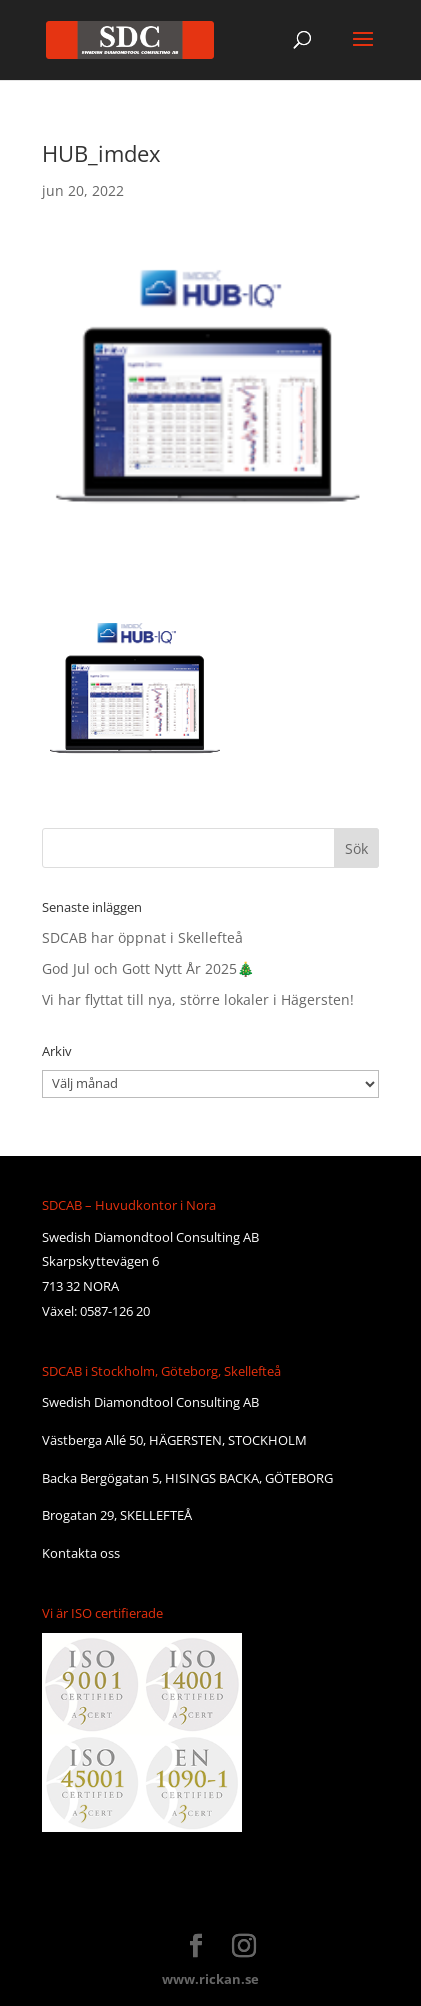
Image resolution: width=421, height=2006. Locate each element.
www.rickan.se (210, 1979)
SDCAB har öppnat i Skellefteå (142, 937)
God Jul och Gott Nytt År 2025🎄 (148, 968)
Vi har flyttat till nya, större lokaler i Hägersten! (198, 999)
